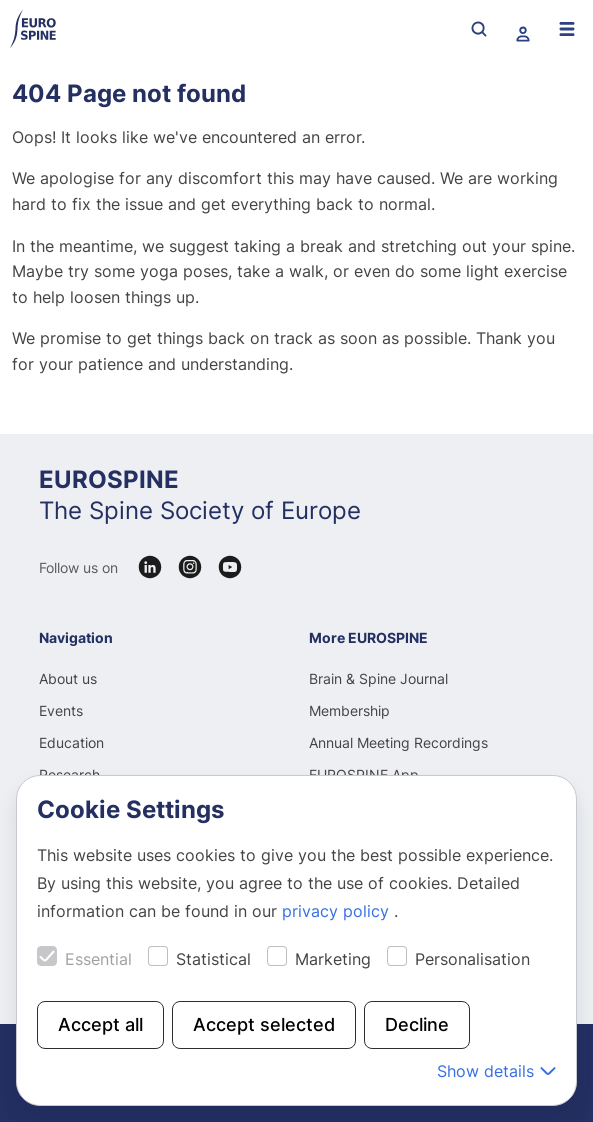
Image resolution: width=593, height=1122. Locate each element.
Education (71, 742)
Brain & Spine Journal (378, 678)
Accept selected (264, 1024)
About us (68, 678)
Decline (417, 1024)
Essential (98, 959)
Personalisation (472, 959)
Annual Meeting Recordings (398, 742)
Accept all (100, 1024)
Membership (349, 710)
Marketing (333, 959)
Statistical (213, 959)
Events (61, 710)
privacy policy (338, 911)
